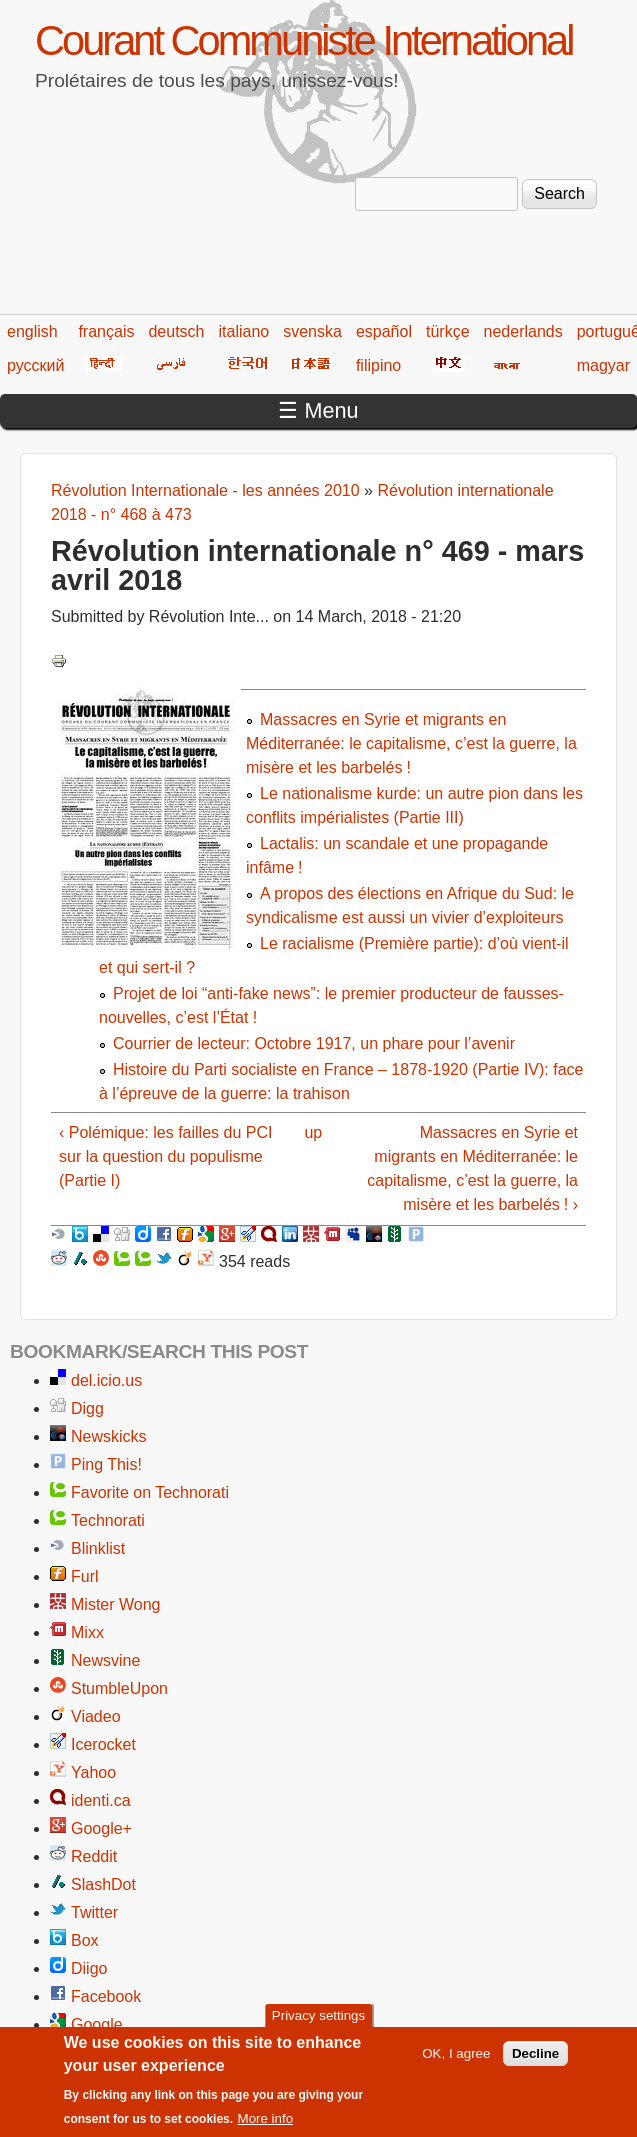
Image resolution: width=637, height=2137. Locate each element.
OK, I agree (456, 2061)
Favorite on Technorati (150, 1492)
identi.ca (101, 1800)
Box (85, 1940)
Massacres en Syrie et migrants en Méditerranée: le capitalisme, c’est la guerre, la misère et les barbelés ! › (472, 1168)
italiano (244, 331)
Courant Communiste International (303, 40)
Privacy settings (318, 2024)
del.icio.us (106, 1380)
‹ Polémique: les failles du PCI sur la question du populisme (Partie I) (165, 1156)
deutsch (176, 331)
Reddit (94, 1856)
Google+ (101, 1828)
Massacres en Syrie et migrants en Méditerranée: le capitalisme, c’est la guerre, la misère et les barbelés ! (411, 743)
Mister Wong (116, 1604)
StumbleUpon (119, 1688)
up (313, 1132)
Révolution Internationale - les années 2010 (205, 490)
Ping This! (106, 1464)
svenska (312, 331)
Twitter (94, 1912)
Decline (535, 2061)
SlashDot (103, 1884)
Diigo (89, 1968)
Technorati (108, 1520)
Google (97, 2024)
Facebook (106, 1996)
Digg (87, 1408)
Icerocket (103, 1744)
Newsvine (105, 1660)
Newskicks (109, 1436)
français (106, 331)
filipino (378, 365)
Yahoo (93, 1772)
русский (35, 365)
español (384, 331)
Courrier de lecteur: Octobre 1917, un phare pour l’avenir (314, 1043)
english (32, 331)
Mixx (87, 1632)
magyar (603, 365)
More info (266, 2127)
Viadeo (96, 1716)
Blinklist (98, 1548)
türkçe (448, 331)
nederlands (523, 331)
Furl (85, 1576)
